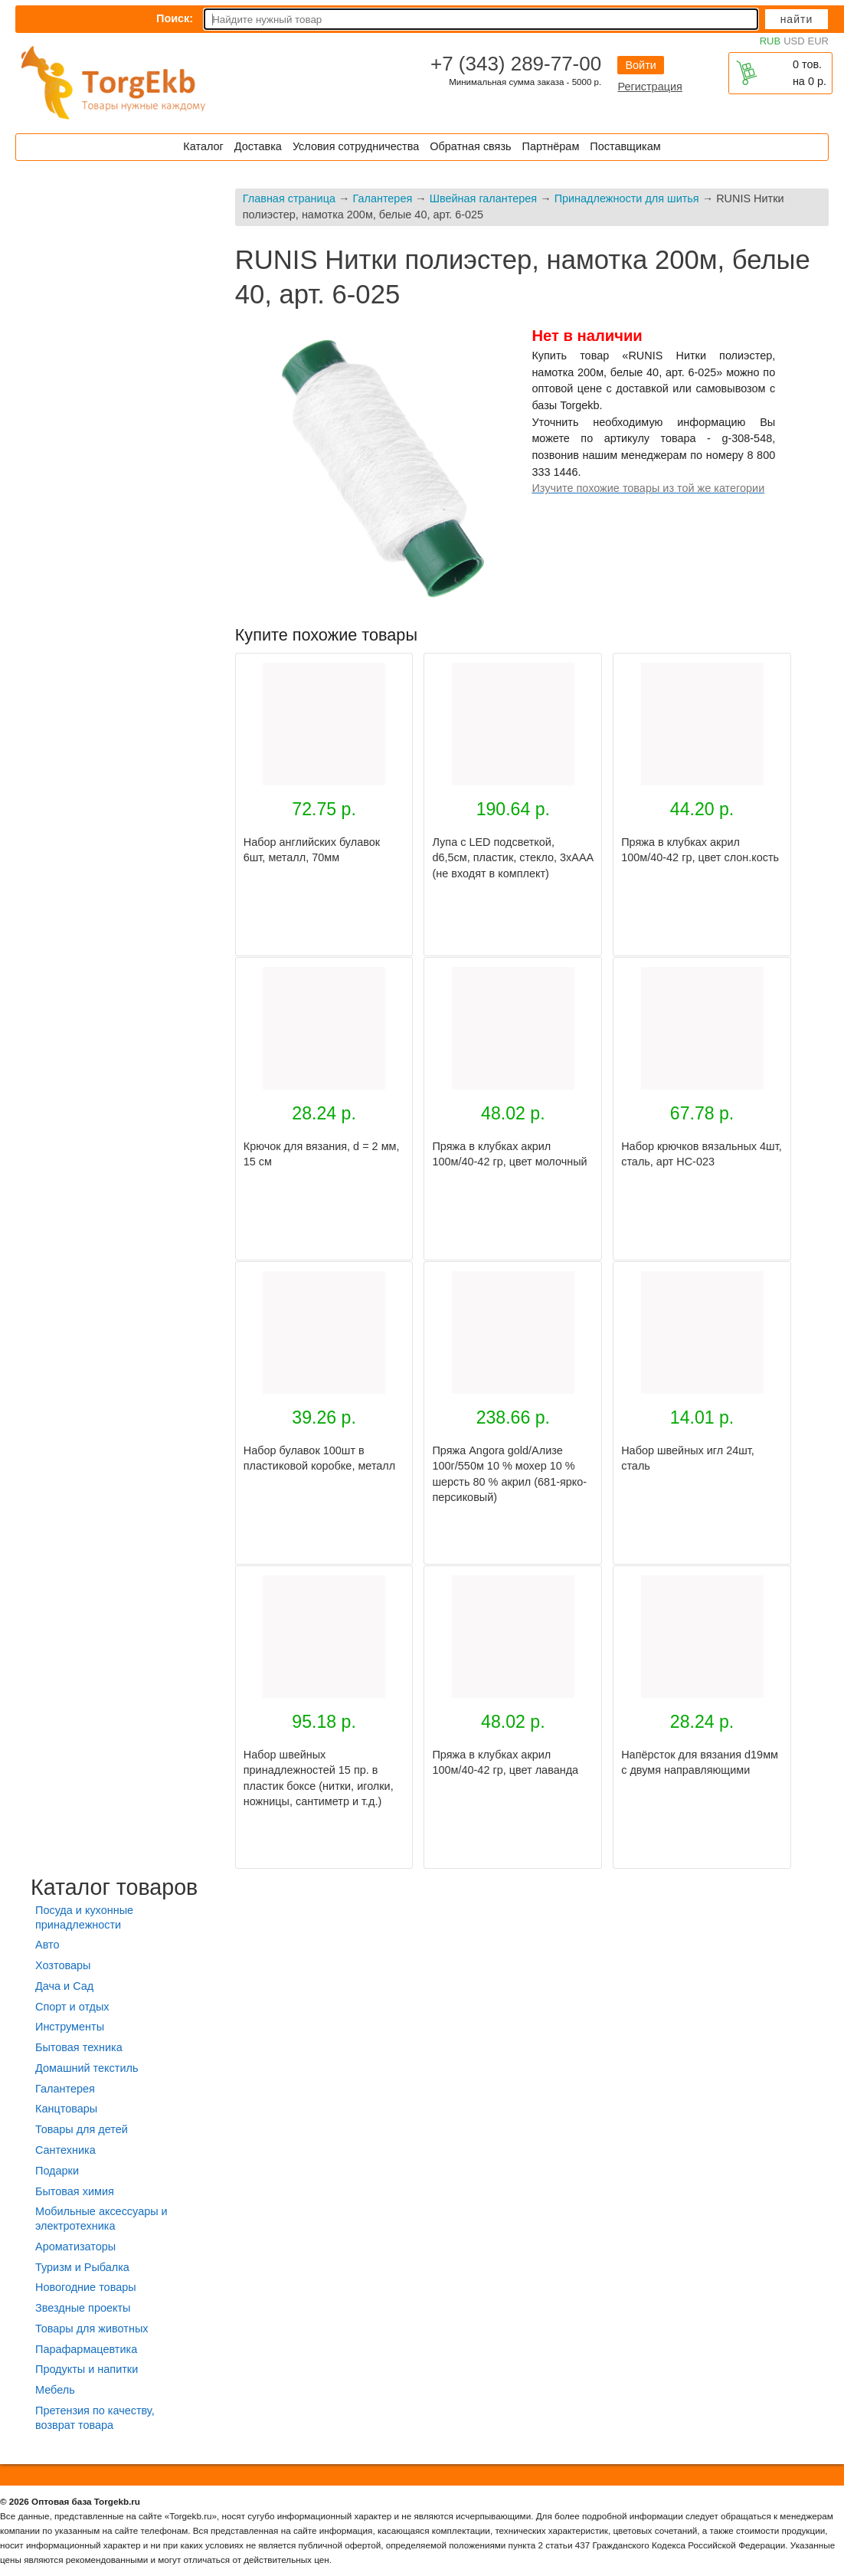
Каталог (203, 146)
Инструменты (69, 2026)
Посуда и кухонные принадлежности (84, 1917)
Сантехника (65, 2150)
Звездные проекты (82, 2308)
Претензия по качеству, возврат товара (95, 2417)
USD (793, 41)
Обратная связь (470, 146)
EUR (818, 41)
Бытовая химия (74, 2191)
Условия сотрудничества (356, 146)
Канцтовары (66, 2108)
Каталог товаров (114, 1887)
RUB (770, 41)
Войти (640, 65)
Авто (47, 1945)
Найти (796, 19)
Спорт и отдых (72, 2007)
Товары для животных (91, 2328)
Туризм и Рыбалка (82, 2267)
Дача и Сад (64, 1986)
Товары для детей (81, 2129)
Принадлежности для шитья (626, 198)
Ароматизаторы (75, 2246)
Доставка (258, 146)
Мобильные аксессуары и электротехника (101, 2218)
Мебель (55, 2390)
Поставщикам (625, 146)
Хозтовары (62, 1965)
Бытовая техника (79, 2047)
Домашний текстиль (86, 2068)
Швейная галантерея (483, 198)
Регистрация (649, 86)
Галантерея (382, 198)
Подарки (57, 2171)
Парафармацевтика (86, 2349)
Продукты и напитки (86, 2369)
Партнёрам (551, 146)
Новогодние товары (85, 2287)
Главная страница (289, 198)
